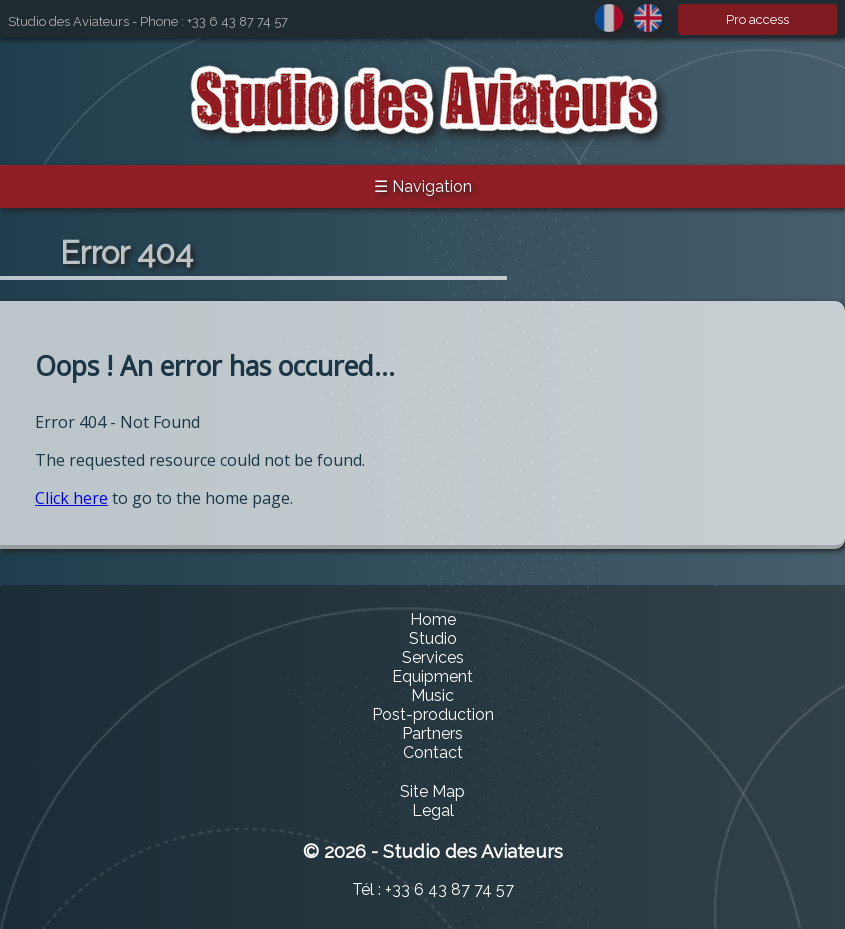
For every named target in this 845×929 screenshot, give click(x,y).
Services (433, 657)
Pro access (757, 19)
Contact (433, 752)
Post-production (433, 714)
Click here (71, 498)
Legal (433, 810)
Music (432, 695)
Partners (432, 733)
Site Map (432, 791)
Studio (433, 638)
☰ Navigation (423, 186)
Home (433, 619)
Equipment (432, 676)
